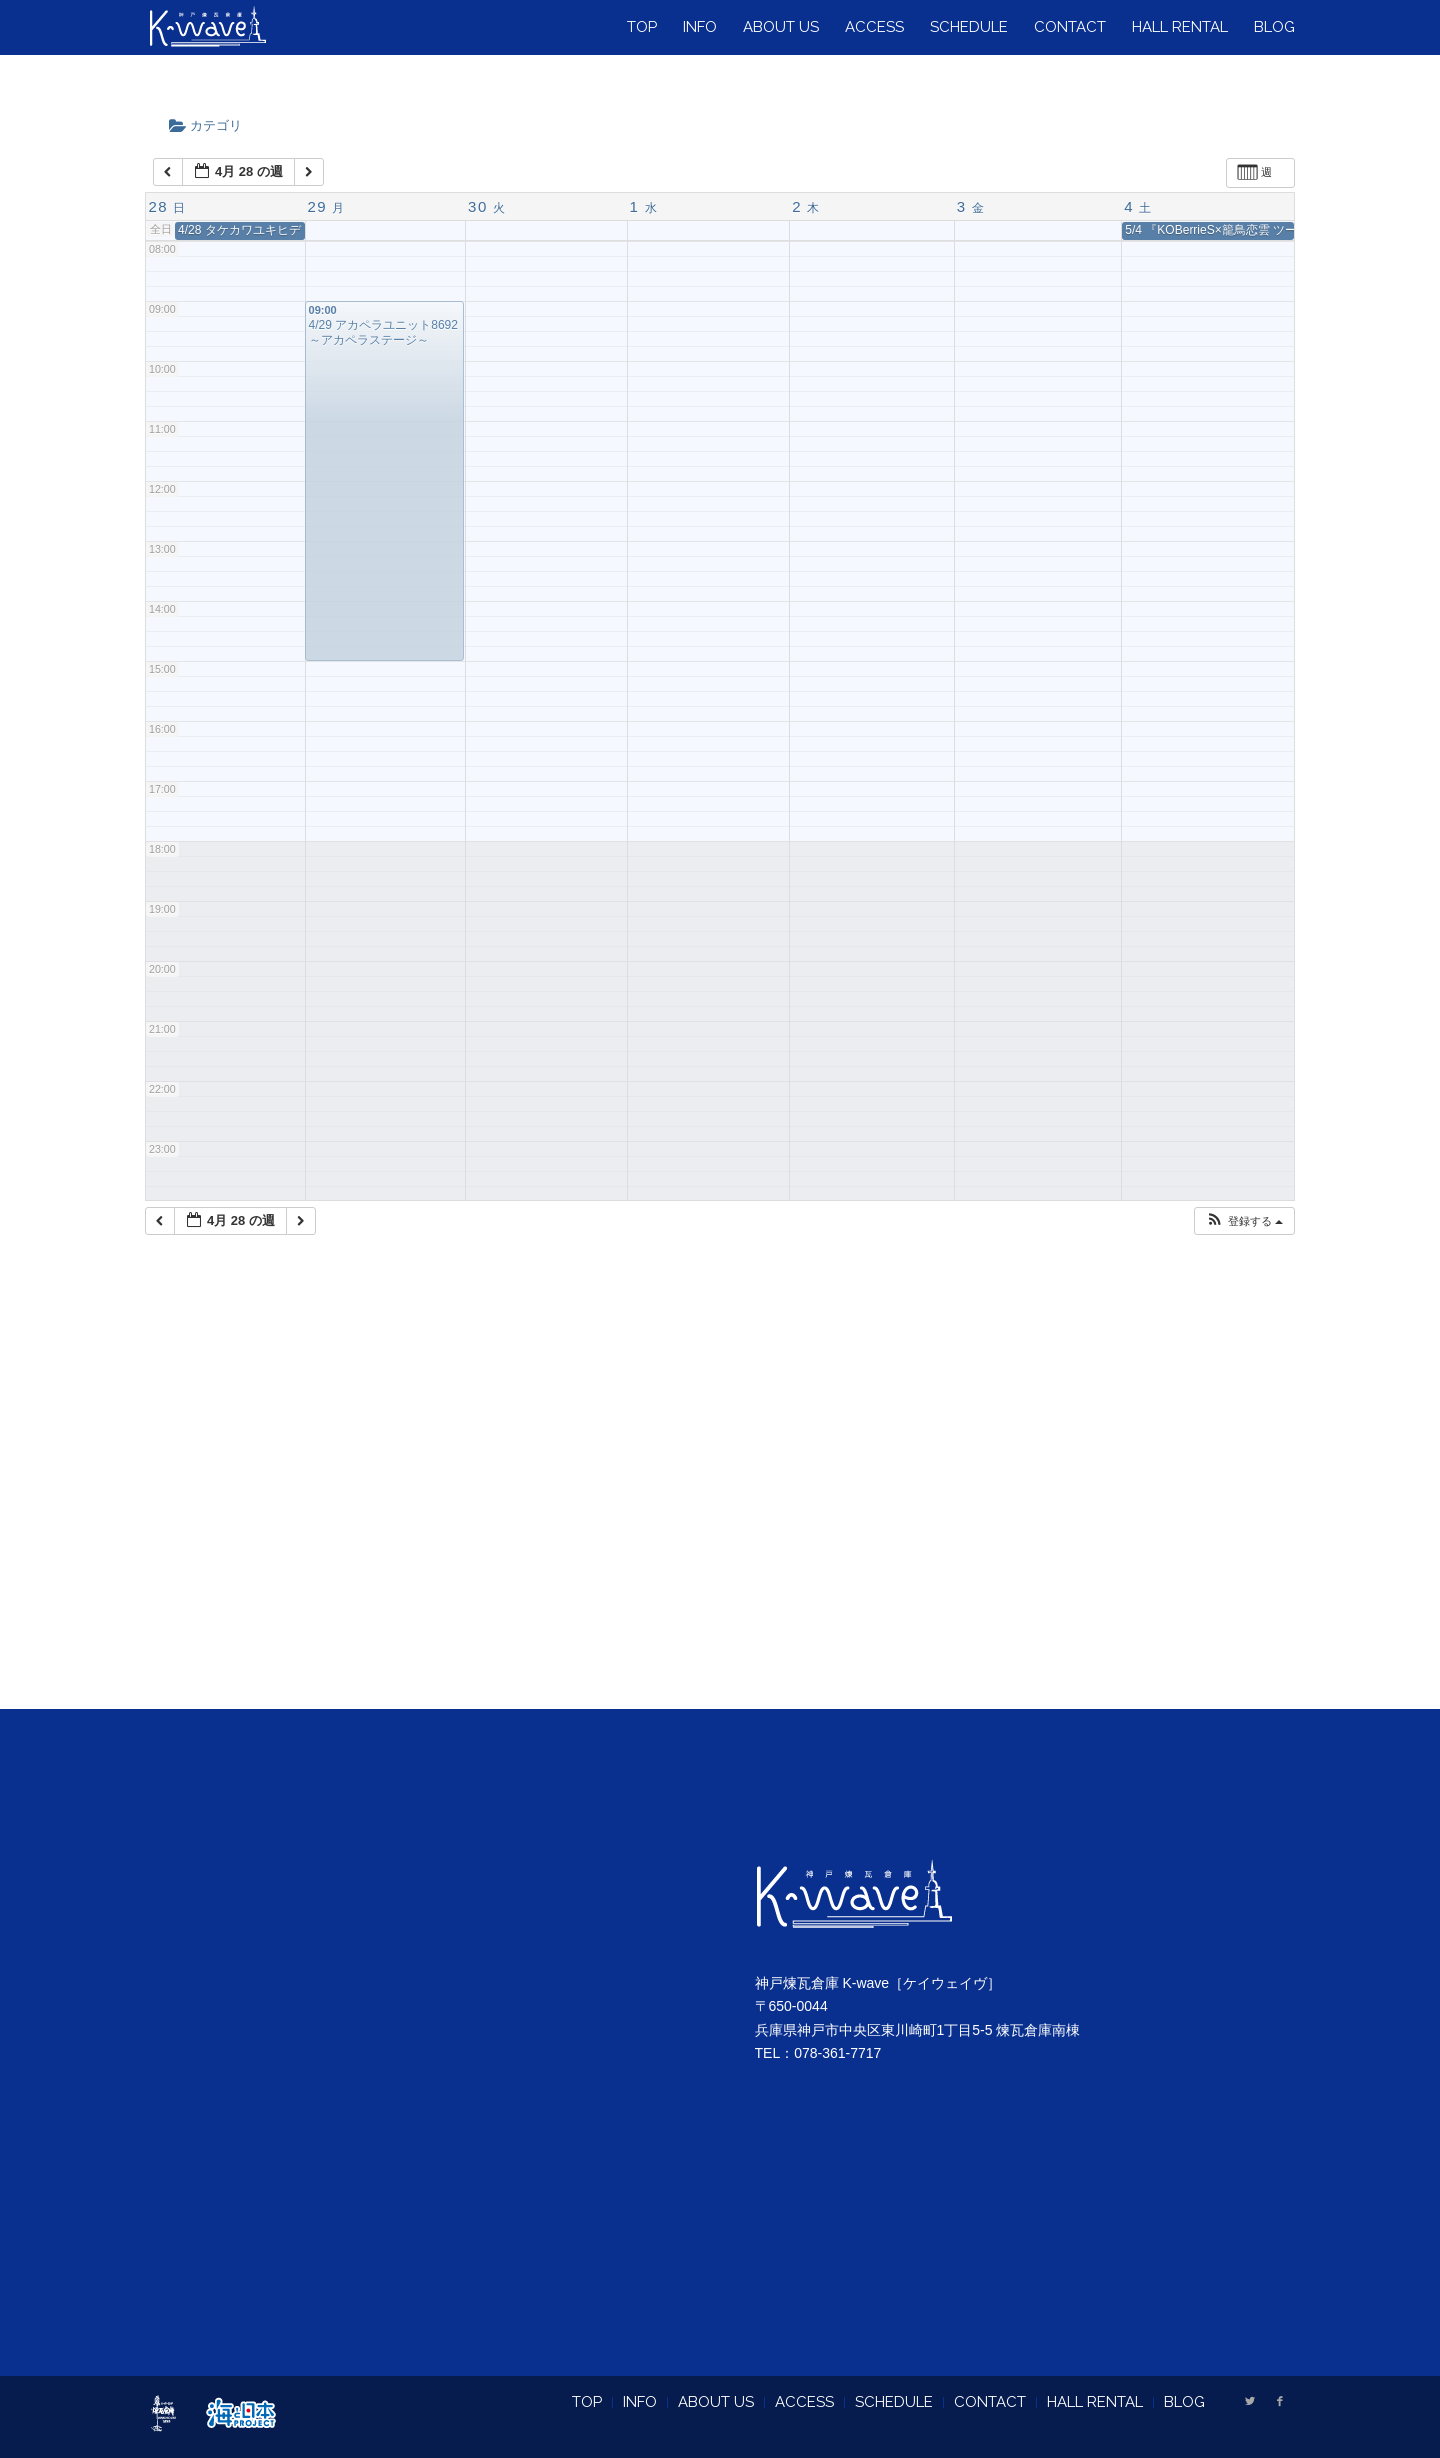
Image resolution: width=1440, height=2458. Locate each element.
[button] (1244, 1221)
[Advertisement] (720, 1497)
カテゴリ (212, 125)
